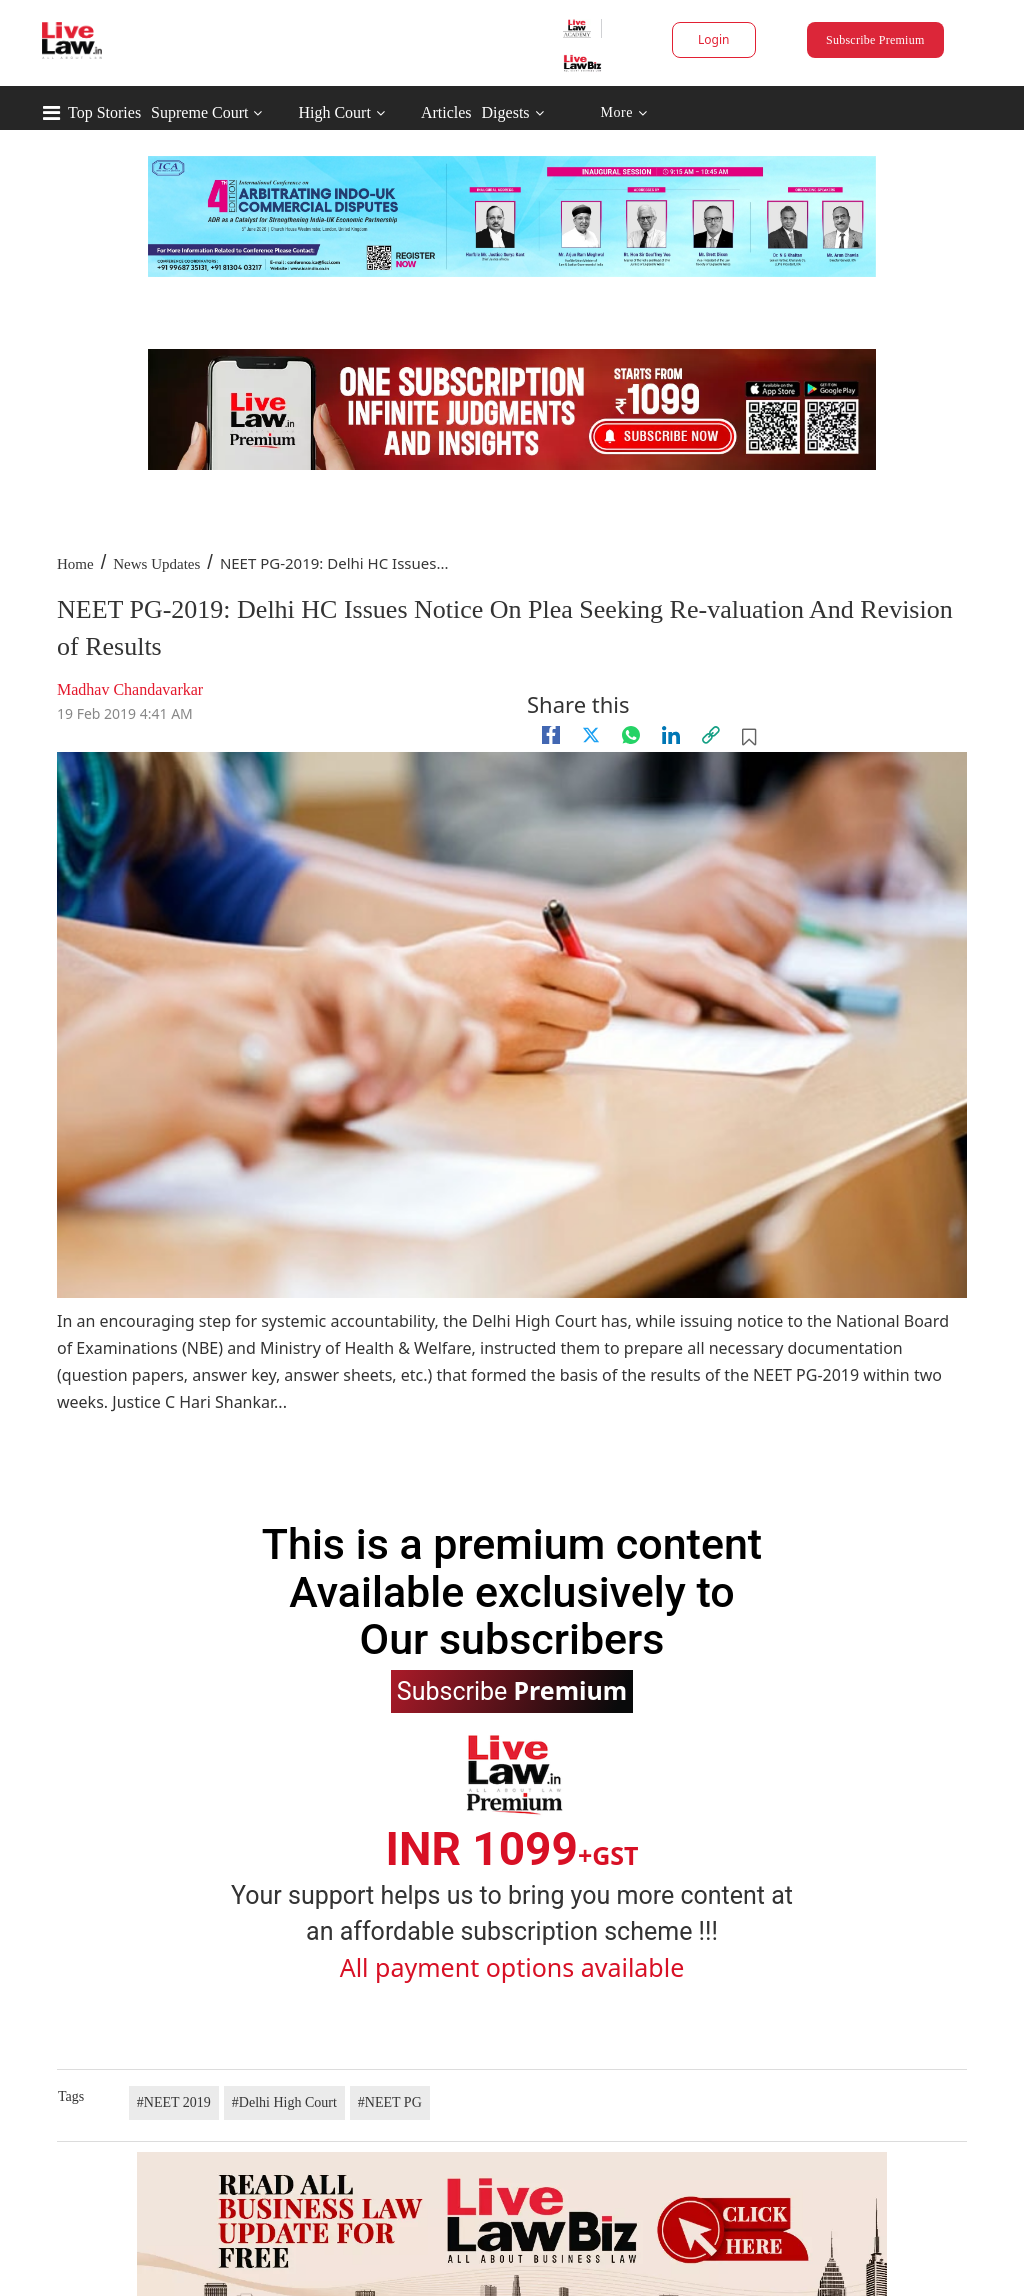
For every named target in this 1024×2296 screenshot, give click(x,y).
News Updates (156, 564)
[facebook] (551, 735)
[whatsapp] (631, 735)
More (623, 113)
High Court (334, 112)
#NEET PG (390, 2102)
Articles (446, 112)
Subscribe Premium (875, 40)
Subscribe (512, 1690)
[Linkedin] (671, 735)
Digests (506, 112)
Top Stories (104, 112)
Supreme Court (199, 112)
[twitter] (591, 735)
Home (75, 564)
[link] (711, 735)
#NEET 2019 (174, 2102)
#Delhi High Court (284, 2102)
